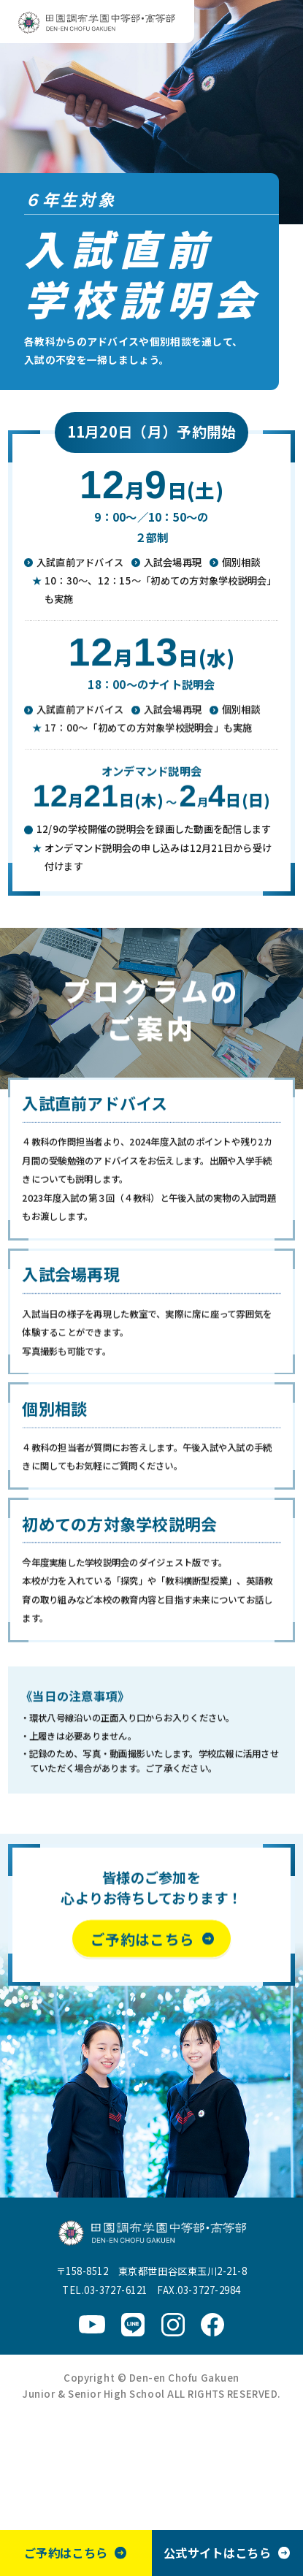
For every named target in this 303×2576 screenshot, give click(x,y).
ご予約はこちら (65, 2552)
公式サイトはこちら (217, 2552)
